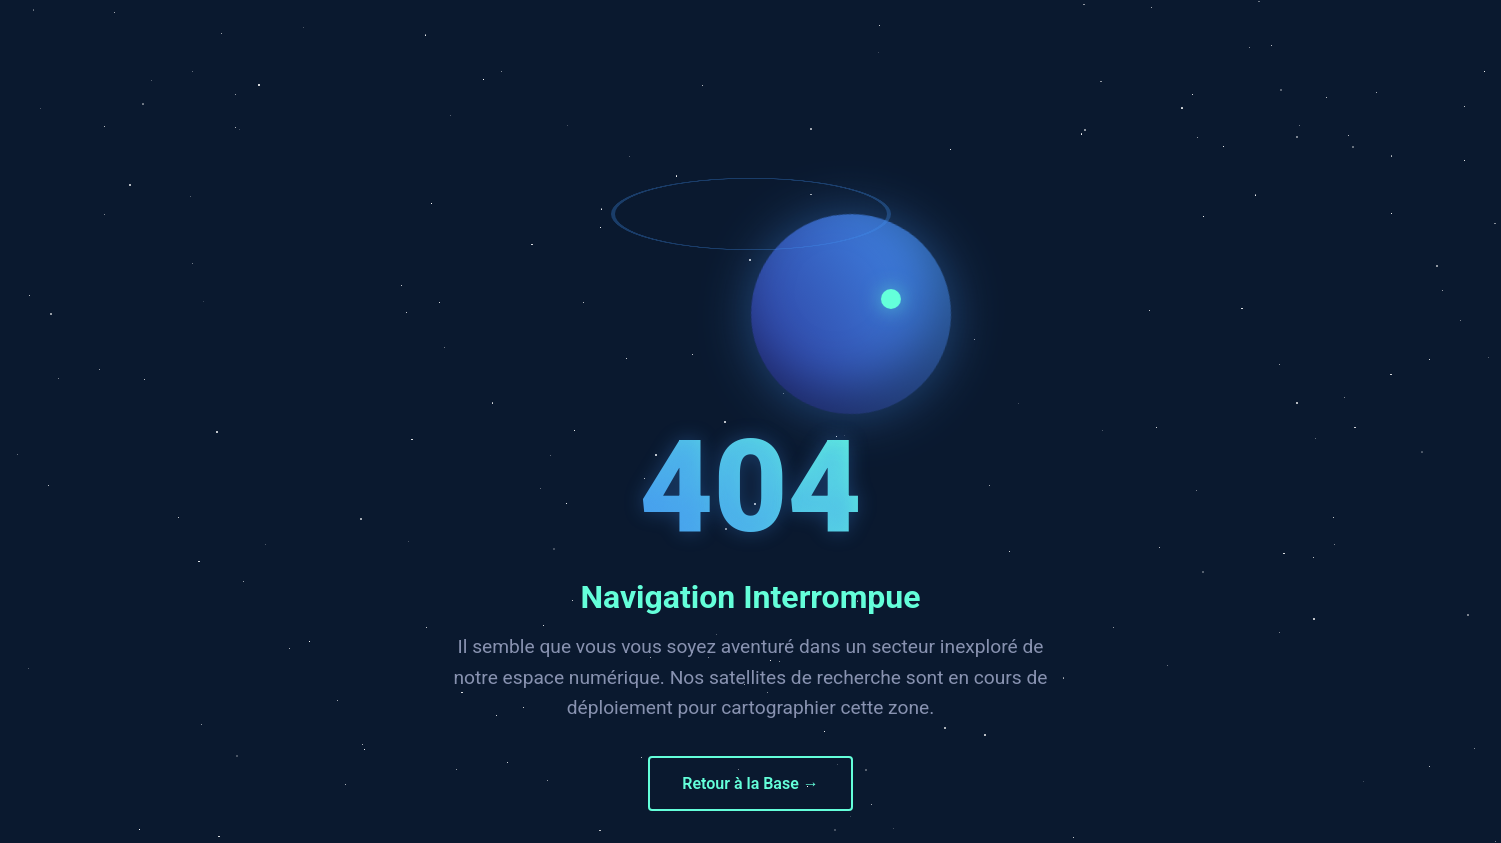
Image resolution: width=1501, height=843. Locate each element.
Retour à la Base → (750, 783)
